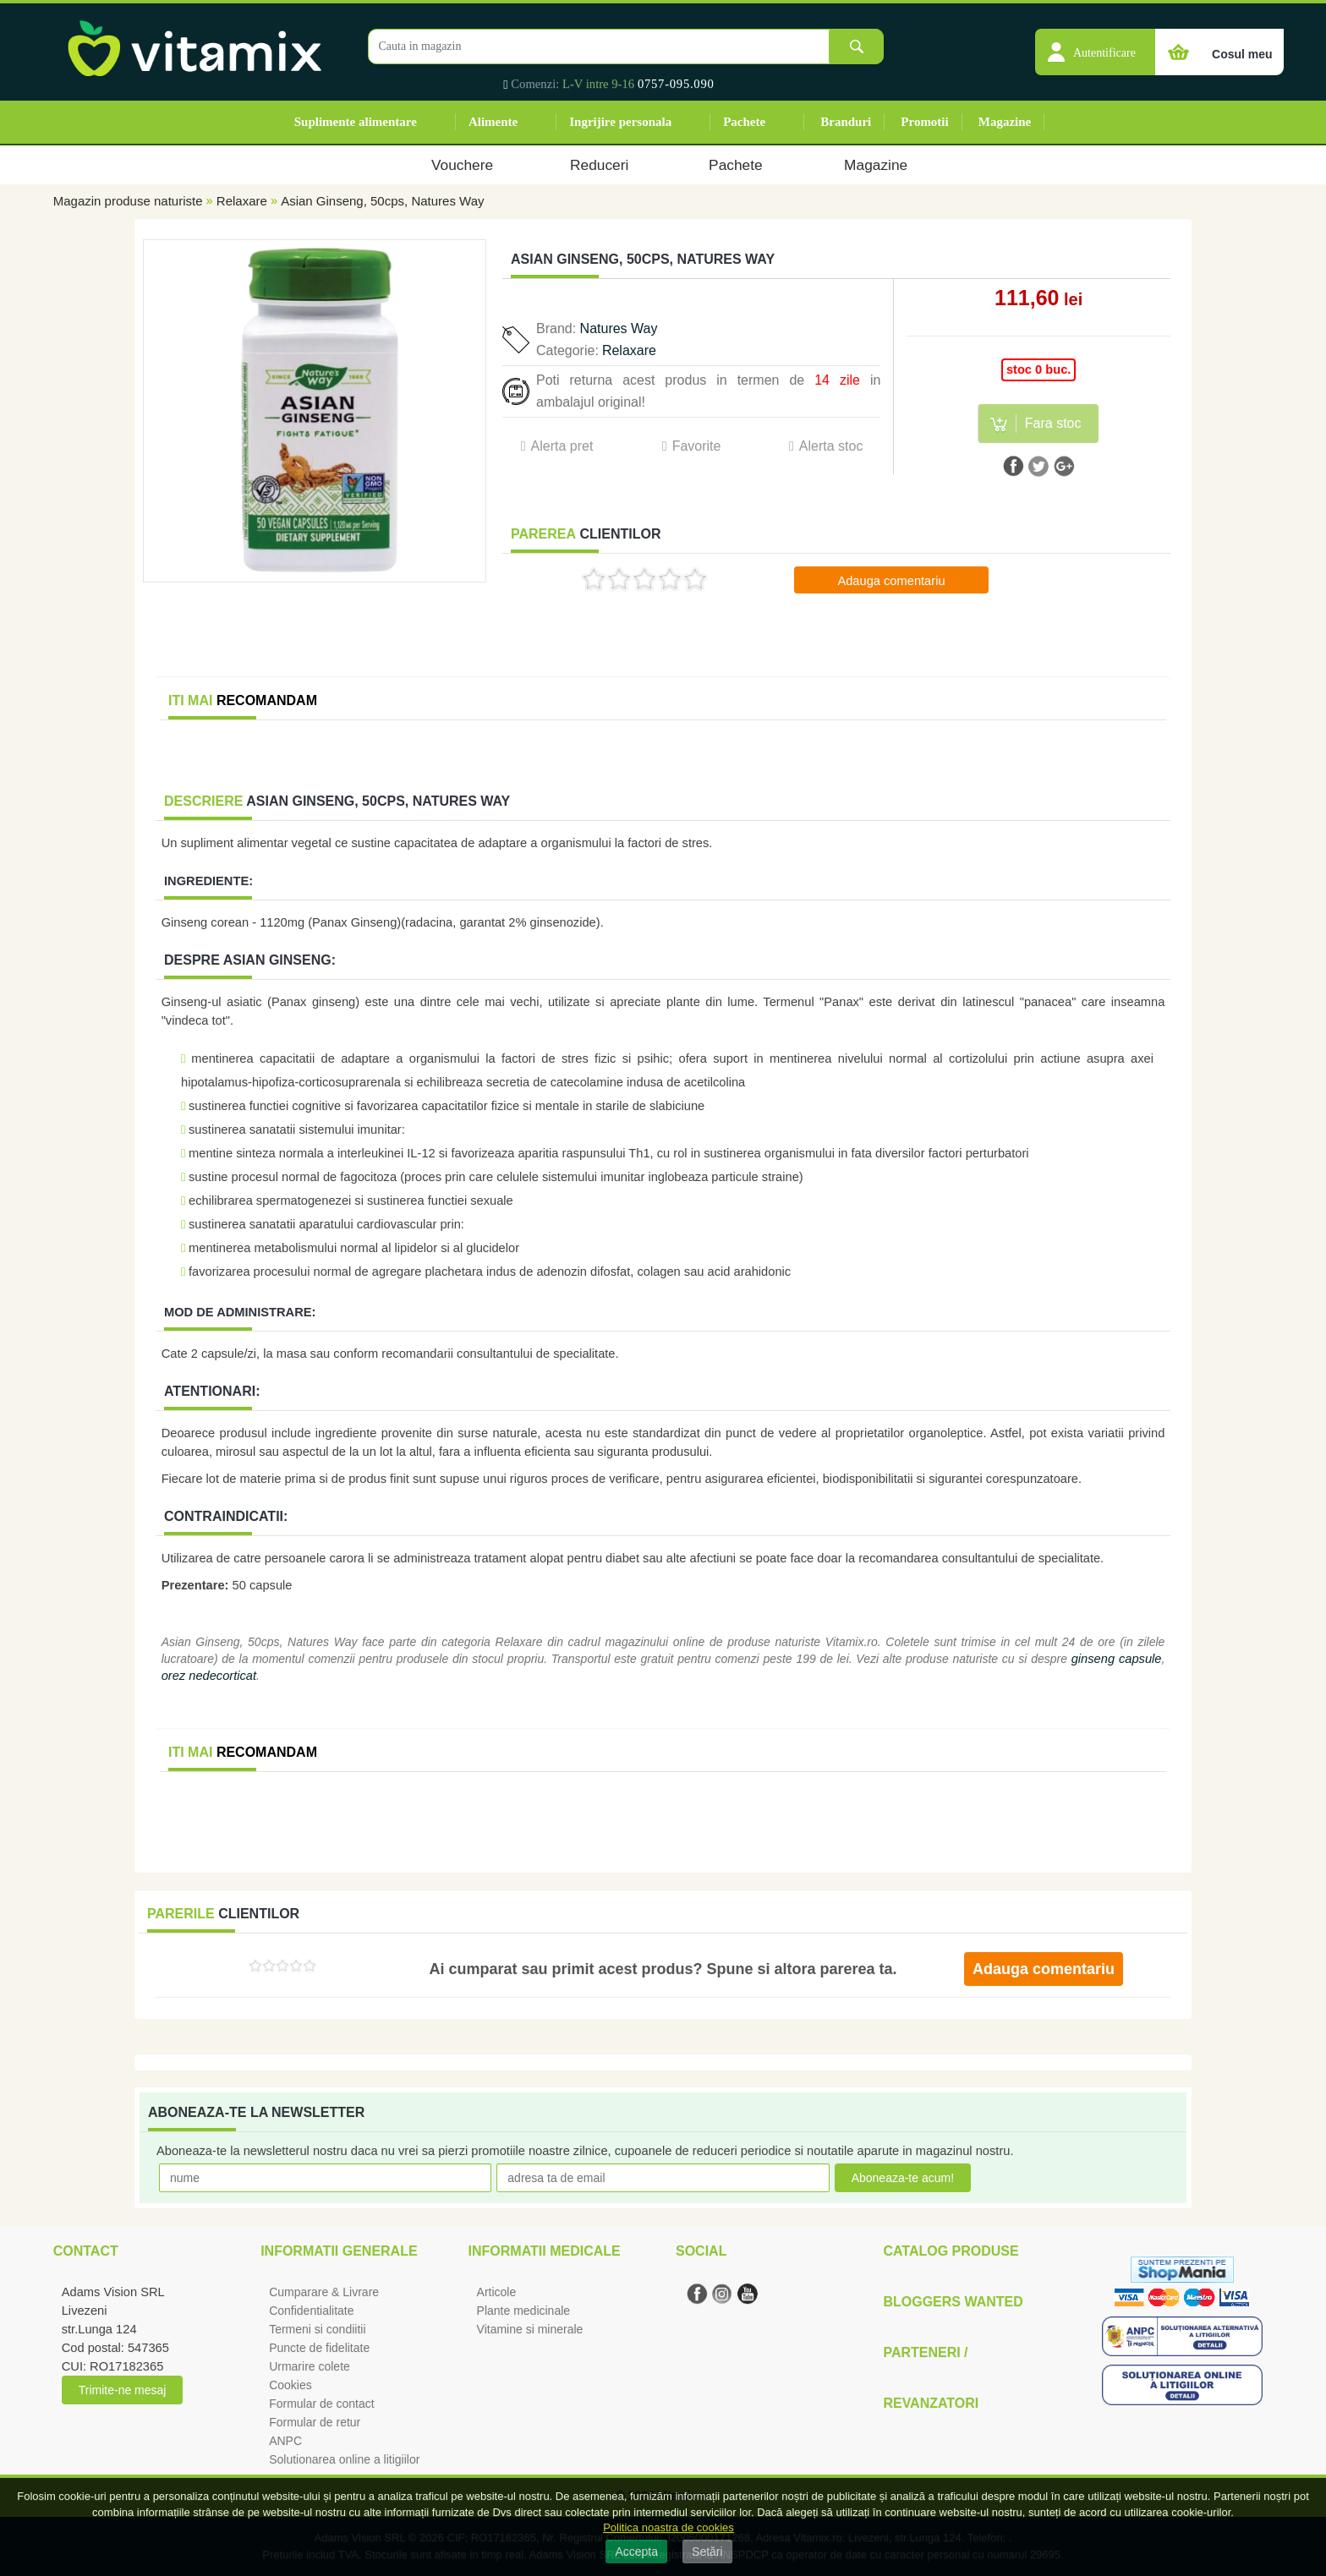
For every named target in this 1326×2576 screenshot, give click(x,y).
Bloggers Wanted (952, 2301)
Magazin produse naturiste (128, 201)
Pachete (744, 122)
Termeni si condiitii (317, 2329)
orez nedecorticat (209, 1675)
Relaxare (241, 201)
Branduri (845, 122)
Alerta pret (562, 446)
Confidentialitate (311, 2310)
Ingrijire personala (620, 122)
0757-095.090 (676, 83)
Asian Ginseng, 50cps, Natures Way (382, 201)
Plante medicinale (524, 2310)
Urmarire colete (309, 2366)
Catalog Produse (950, 2251)
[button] (1095, 43)
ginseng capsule (1116, 1658)
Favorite (696, 446)
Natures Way (619, 328)
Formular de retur (314, 2422)
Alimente (493, 122)
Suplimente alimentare (355, 122)
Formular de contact (322, 2403)
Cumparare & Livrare (324, 2292)
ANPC (285, 2440)
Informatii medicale (544, 2251)
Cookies (290, 2385)
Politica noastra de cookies (668, 2527)
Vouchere (462, 164)
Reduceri (599, 164)
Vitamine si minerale (530, 2329)
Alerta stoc (831, 446)
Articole (497, 2292)
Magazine (1004, 122)
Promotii (924, 122)
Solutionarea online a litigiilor (344, 2459)
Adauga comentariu (891, 581)
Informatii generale (338, 2251)
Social (701, 2251)
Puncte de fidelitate (319, 2347)
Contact (85, 2251)
